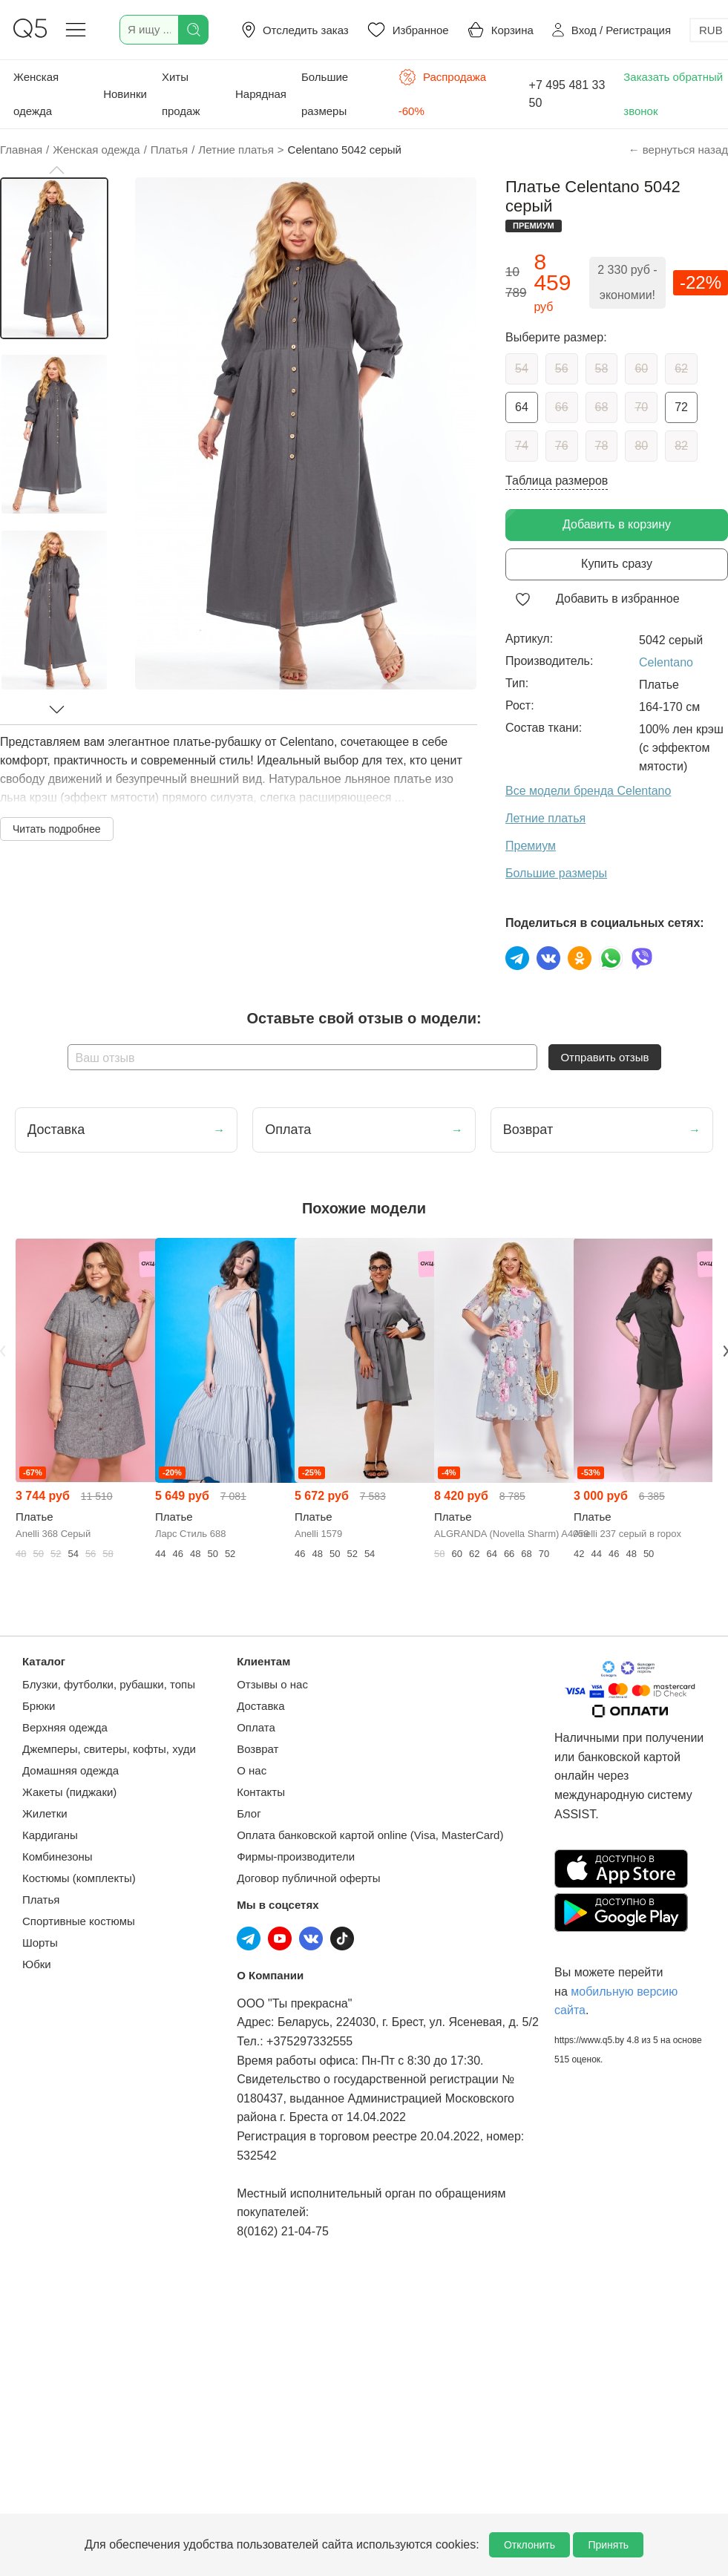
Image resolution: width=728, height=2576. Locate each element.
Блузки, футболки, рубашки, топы (108, 1684)
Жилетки (45, 1813)
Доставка (260, 1706)
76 (561, 445)
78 (602, 445)
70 (641, 407)
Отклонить (529, 2545)
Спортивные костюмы (78, 1921)
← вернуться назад (678, 149)
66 (561, 407)
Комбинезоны (57, 1856)
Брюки (38, 1706)
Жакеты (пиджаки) (69, 1792)
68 (602, 407)
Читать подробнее (57, 829)
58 (602, 368)
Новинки (125, 94)
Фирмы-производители (296, 1856)
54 (521, 368)
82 (681, 445)
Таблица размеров (556, 480)
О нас (251, 1770)
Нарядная (260, 94)
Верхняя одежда (65, 1727)
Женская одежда (36, 94)
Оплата (256, 1727)
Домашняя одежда (70, 1770)
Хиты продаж (181, 94)
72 (681, 407)
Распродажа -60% (442, 92)
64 (521, 407)
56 (561, 368)
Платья (40, 1899)
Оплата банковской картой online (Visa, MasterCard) (370, 1835)
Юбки (36, 1964)
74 (521, 445)
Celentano (666, 662)
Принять (608, 2545)
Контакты (261, 1792)
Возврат (257, 1749)
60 (641, 368)
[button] (56, 170)
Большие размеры (324, 94)
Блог (248, 1813)
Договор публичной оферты (308, 1878)
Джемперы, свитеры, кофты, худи (109, 1749)
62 (681, 368)
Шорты (40, 1942)
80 (641, 445)
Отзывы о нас (272, 1684)
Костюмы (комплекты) (79, 1878)
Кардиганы (50, 1835)
